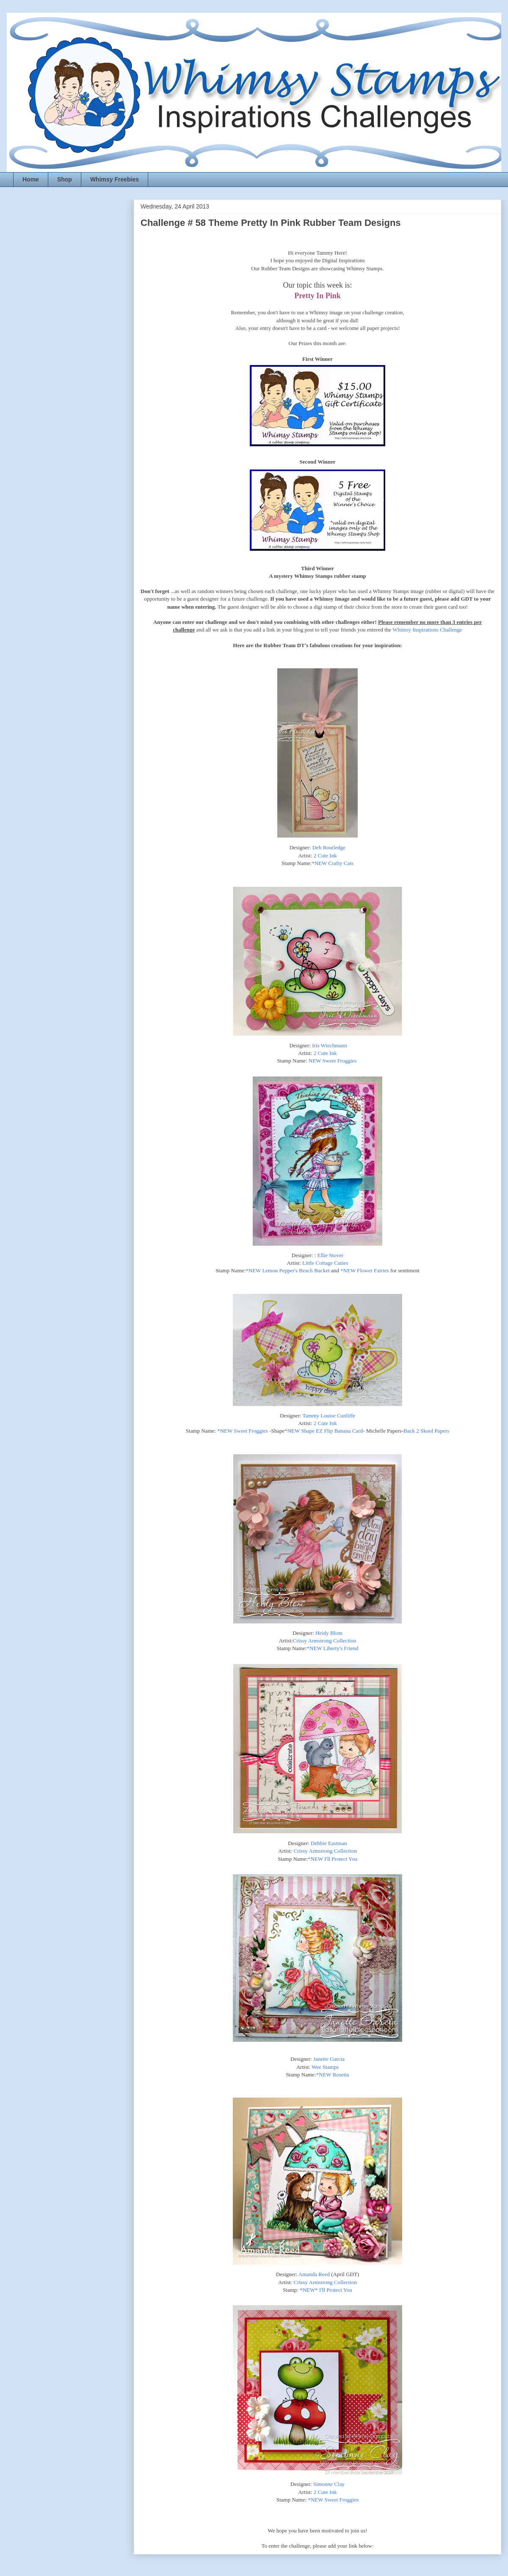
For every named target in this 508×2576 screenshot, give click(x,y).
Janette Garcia (329, 2059)
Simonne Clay (329, 2484)
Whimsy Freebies (114, 179)
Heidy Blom (328, 1633)
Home (30, 179)
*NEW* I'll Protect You (326, 2290)
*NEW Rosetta (332, 2074)
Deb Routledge (328, 847)
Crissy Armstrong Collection (324, 1640)
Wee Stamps (325, 2067)
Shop (64, 179)
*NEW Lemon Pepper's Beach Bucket (288, 1270)
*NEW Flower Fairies (364, 1270)
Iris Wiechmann (329, 1045)
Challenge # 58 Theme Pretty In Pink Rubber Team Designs (271, 222)
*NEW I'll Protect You (332, 1859)
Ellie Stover (330, 1255)
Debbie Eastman (329, 1843)
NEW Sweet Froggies (332, 1060)
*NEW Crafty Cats (332, 863)
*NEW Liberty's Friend (333, 1648)
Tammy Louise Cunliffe (329, 1415)
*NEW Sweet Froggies (242, 1431)
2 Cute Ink (325, 855)
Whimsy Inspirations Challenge (427, 629)
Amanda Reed (314, 2274)
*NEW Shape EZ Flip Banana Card (323, 1431)
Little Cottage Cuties (325, 1263)
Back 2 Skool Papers (426, 1431)
